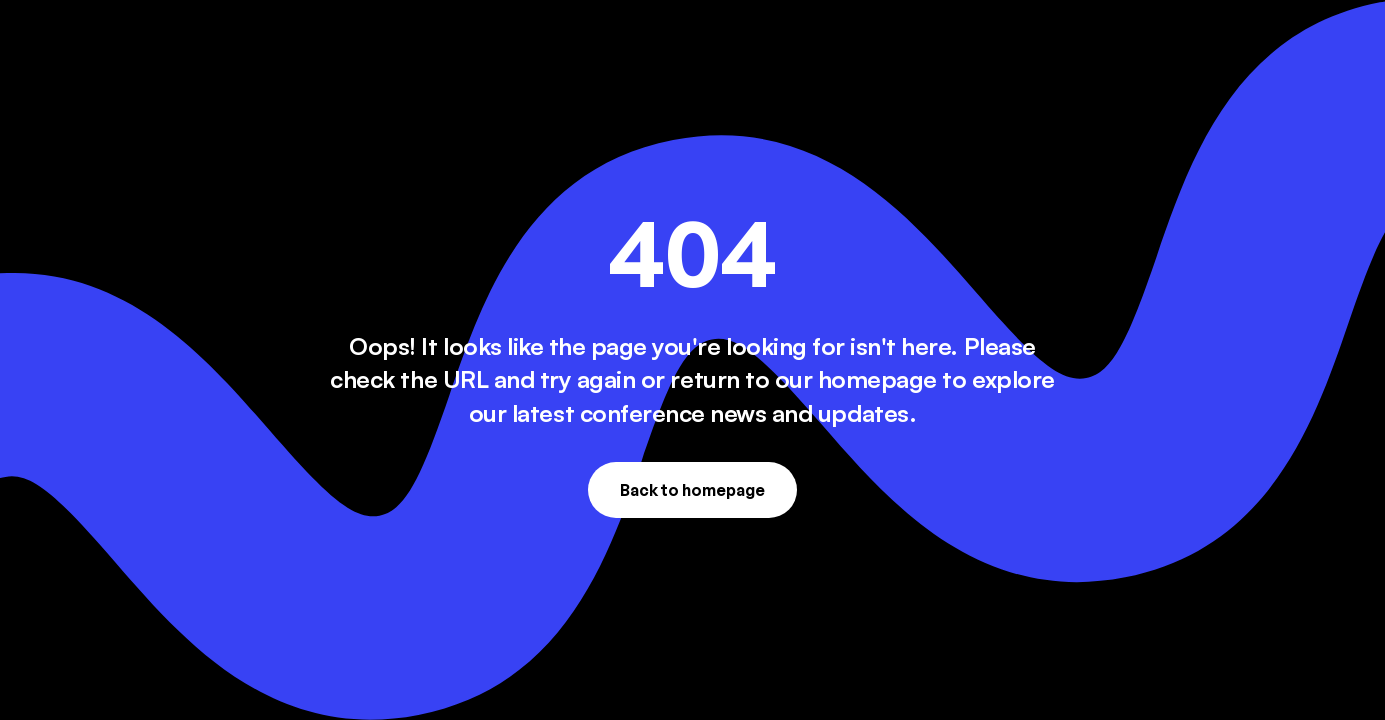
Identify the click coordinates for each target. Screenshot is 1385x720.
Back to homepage (692, 490)
